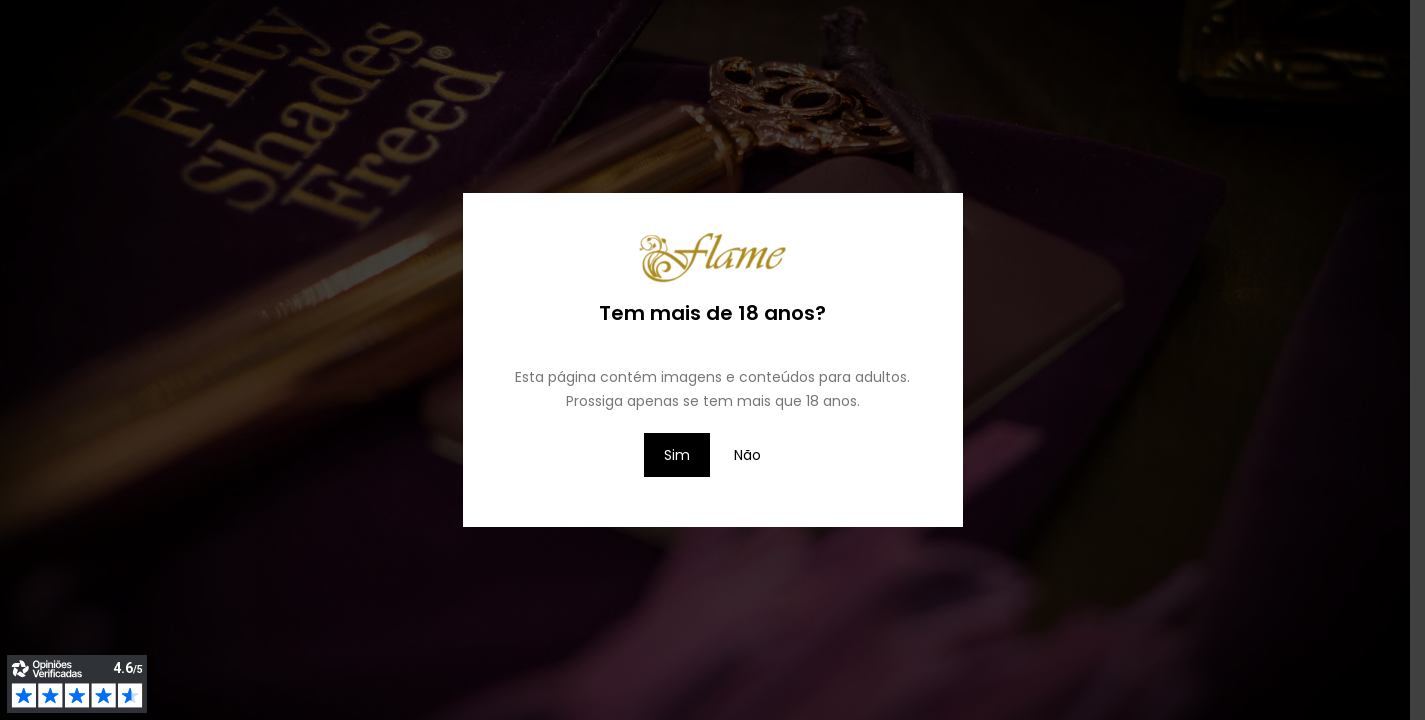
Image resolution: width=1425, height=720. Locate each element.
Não (747, 455)
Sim (677, 455)
